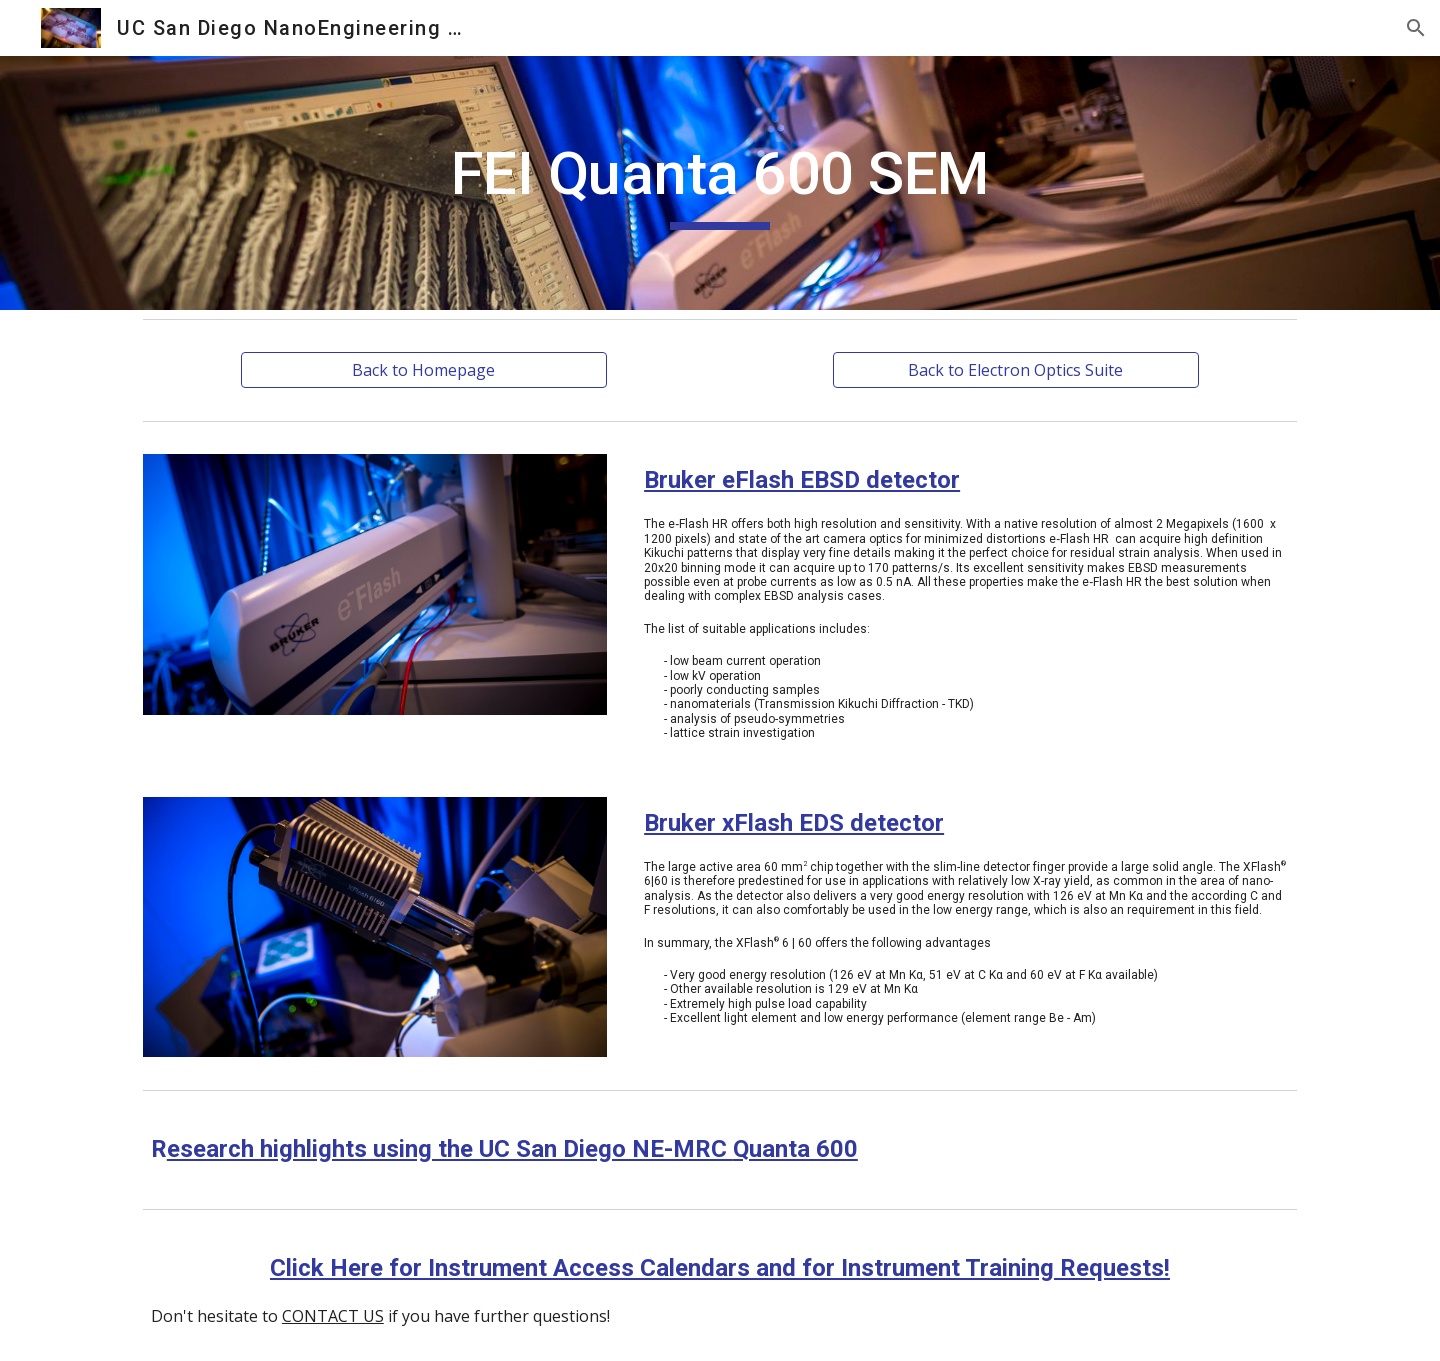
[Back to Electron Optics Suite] (1015, 370)
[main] (720, 183)
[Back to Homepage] (423, 370)
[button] (1416, 28)
